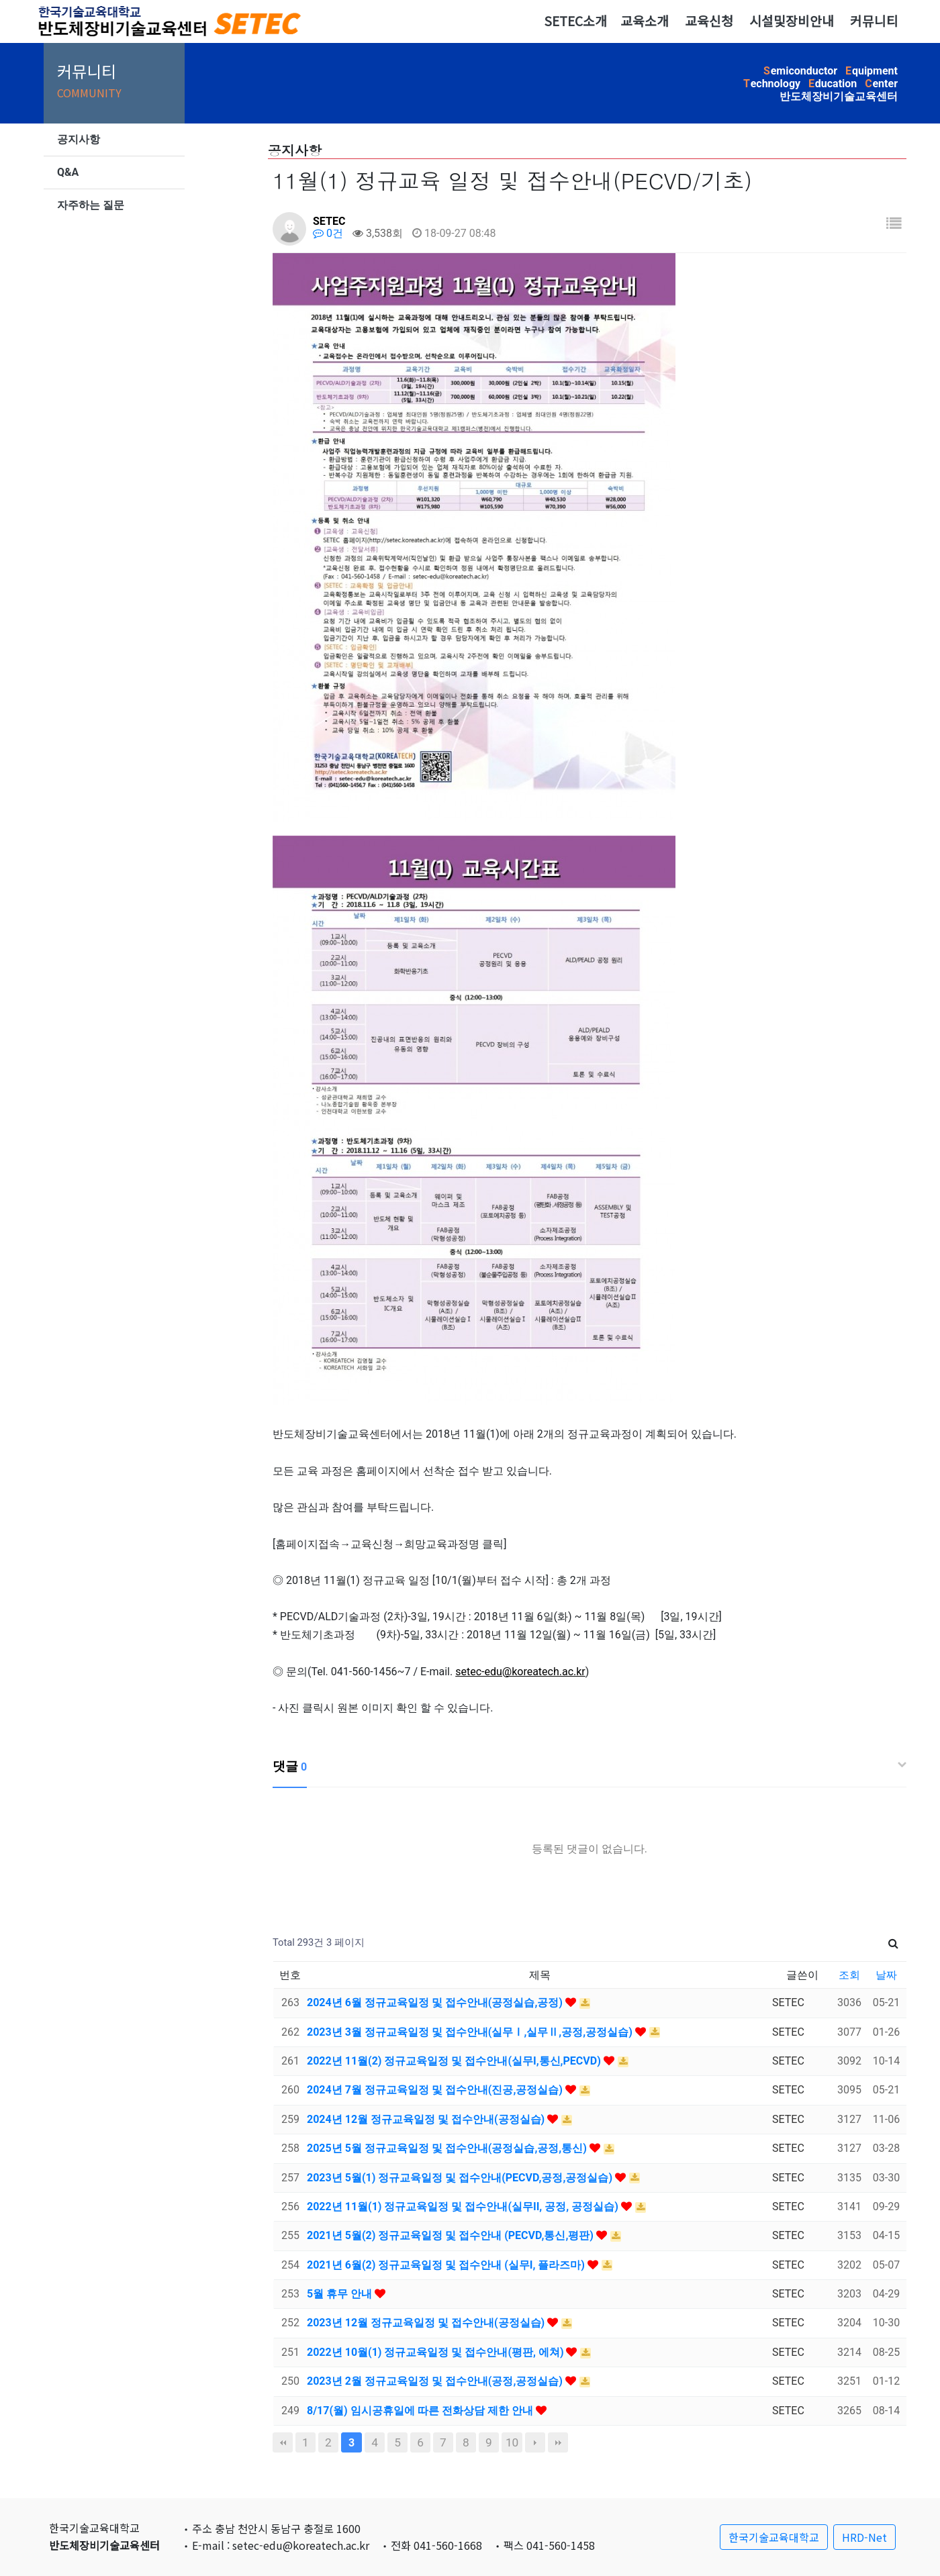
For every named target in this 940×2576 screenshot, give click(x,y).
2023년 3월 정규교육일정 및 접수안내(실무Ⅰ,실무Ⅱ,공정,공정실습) (471, 2032)
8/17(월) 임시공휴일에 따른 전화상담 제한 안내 (421, 2410)
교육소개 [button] (644, 20)
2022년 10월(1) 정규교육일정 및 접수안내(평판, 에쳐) (436, 2352)
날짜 (886, 1975)
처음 (283, 2442)
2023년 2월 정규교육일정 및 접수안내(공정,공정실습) (436, 2381)
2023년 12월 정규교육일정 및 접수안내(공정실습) (427, 2322)
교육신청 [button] (709, 20)
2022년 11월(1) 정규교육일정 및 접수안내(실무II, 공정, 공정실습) (464, 2206)
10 (512, 2442)
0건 (328, 233)
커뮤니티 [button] (874, 20)
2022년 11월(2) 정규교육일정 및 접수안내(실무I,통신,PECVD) (455, 2060)
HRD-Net (864, 2537)
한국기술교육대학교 (773, 2537)
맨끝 (558, 2442)
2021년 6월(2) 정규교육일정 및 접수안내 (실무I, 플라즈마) (447, 2265)
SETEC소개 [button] (575, 20)
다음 (535, 2442)
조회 (849, 1975)
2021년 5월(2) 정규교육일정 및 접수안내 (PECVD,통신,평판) (451, 2235)
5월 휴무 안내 (341, 2293)
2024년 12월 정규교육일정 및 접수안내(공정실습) (427, 2119)
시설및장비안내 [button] (791, 20)
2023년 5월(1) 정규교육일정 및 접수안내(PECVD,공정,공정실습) (461, 2177)
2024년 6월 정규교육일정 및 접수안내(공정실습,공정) (436, 2002)
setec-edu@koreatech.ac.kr (520, 1671)
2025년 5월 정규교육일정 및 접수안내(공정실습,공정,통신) (448, 2148)
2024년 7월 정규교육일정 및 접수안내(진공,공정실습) (436, 2089)
